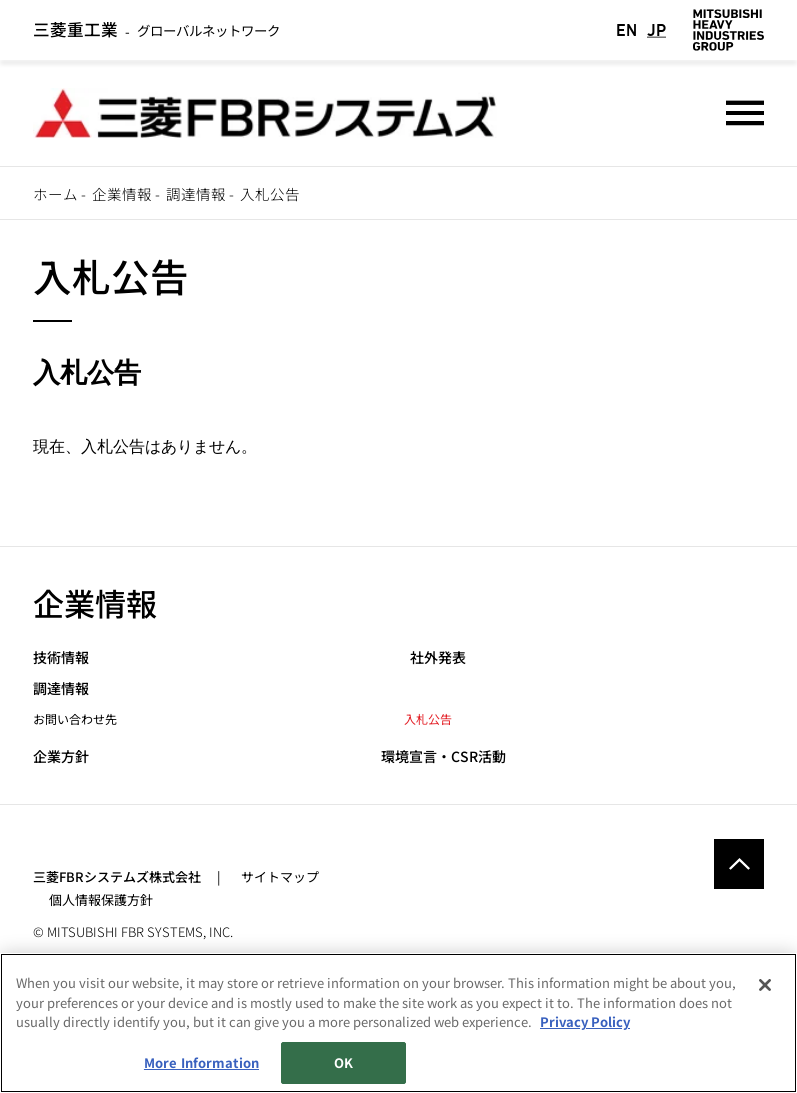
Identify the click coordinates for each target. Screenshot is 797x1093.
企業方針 (61, 753)
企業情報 (122, 193)
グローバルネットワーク (156, 29)
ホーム (55, 193)
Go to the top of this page (739, 861)
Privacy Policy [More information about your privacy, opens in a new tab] (585, 1021)
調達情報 (196, 193)
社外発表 (438, 653)
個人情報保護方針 (101, 896)
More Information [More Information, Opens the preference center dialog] (201, 1062)
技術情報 (61, 653)
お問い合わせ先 (75, 714)
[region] (398, 1023)
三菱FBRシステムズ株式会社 (117, 873)
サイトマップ (280, 873)
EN (626, 29)
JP (656, 29)
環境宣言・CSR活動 (443, 753)
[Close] (765, 985)
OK (343, 1062)
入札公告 (428, 714)
